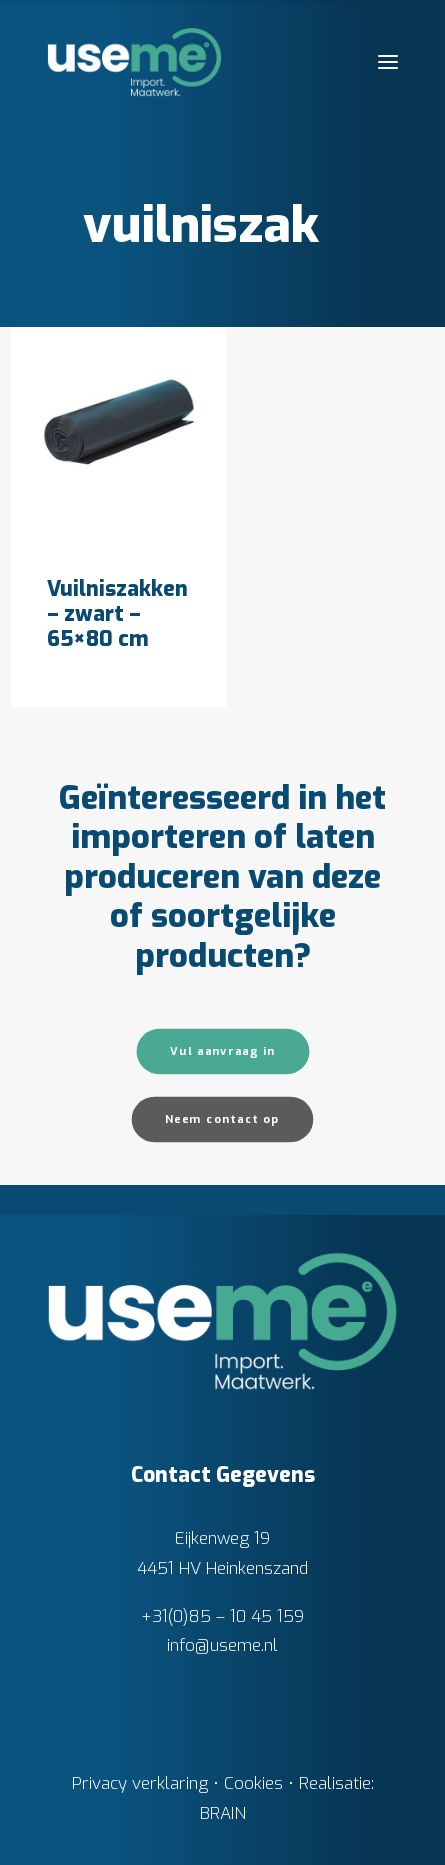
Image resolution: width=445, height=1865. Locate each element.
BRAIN (223, 1813)
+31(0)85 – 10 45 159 (222, 1616)
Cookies (253, 1783)
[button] (388, 62)
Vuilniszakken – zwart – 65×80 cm (117, 614)
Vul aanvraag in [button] (223, 1050)
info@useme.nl (222, 1645)
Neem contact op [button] (222, 1118)
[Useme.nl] (134, 62)
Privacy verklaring (140, 1783)
